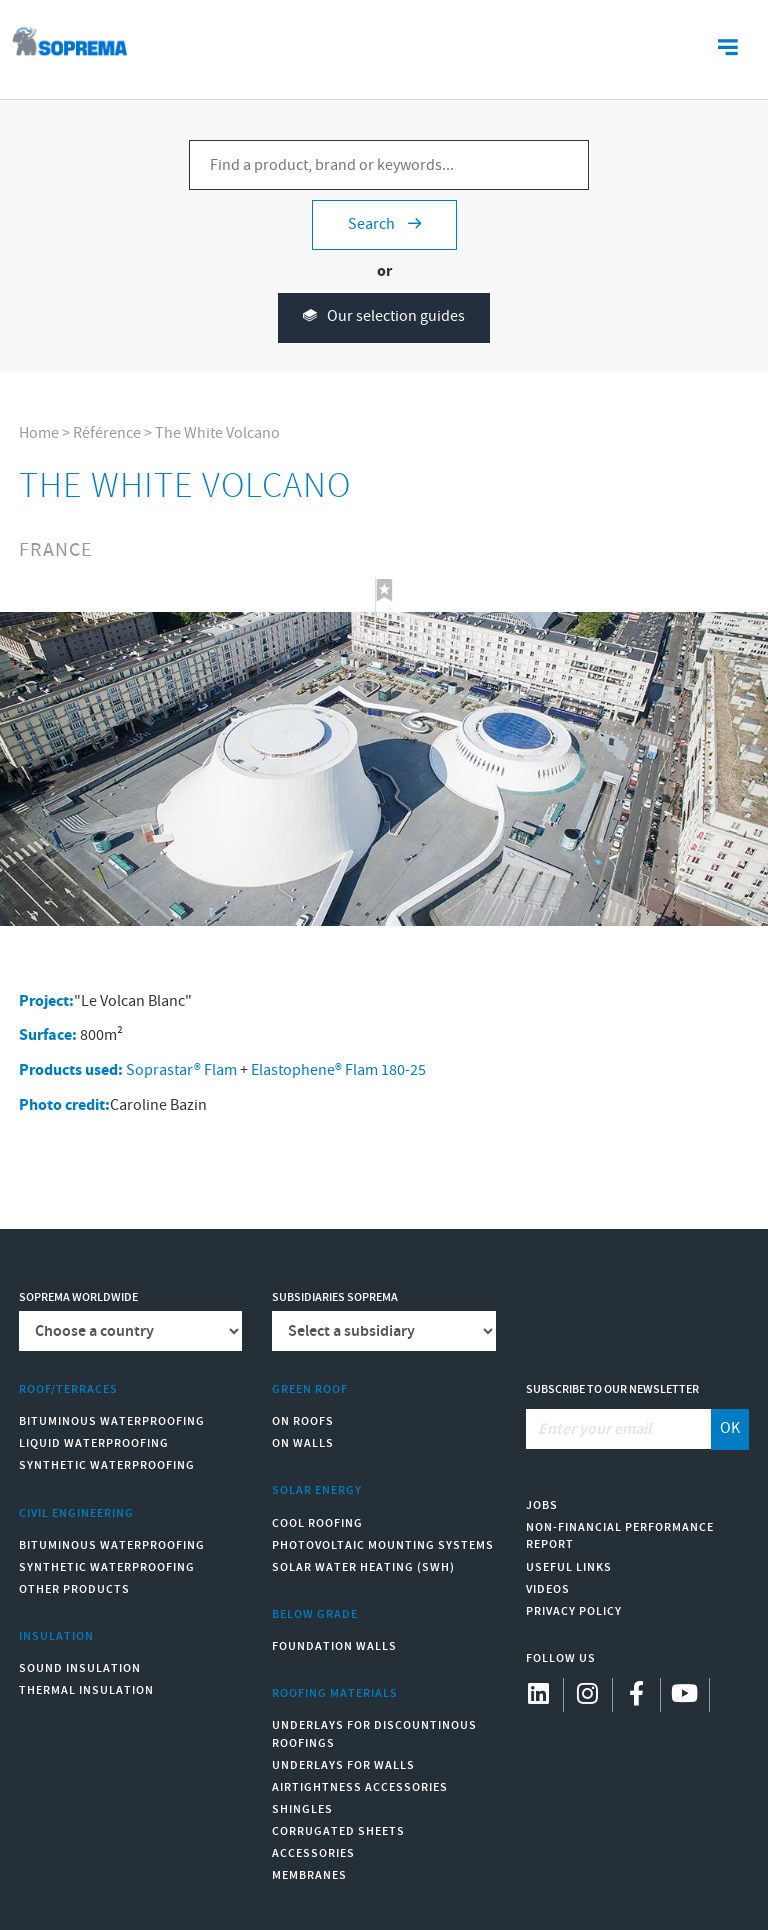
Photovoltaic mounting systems (383, 1545)
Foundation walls (334, 1646)
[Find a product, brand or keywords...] (389, 165)
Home (39, 433)
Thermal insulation (86, 1690)
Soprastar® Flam (181, 1070)
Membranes (309, 1875)
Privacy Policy (574, 1611)
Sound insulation (80, 1668)
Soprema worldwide (78, 1297)
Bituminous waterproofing (112, 1421)
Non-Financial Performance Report (620, 1536)
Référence (107, 433)
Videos (548, 1589)
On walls (303, 1443)
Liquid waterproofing (94, 1443)
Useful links (569, 1567)
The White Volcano (217, 433)
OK (730, 1428)
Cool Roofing (317, 1523)
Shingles (302, 1809)
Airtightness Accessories (360, 1787)
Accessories (313, 1853)
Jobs (542, 1505)
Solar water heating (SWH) (363, 1567)
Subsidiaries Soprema (335, 1297)
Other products (74, 1589)
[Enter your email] (619, 1429)
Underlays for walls (343, 1765)
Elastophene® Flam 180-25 (338, 1070)
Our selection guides (384, 317)
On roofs (303, 1421)
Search (384, 224)
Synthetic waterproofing (107, 1465)
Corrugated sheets (338, 1831)
